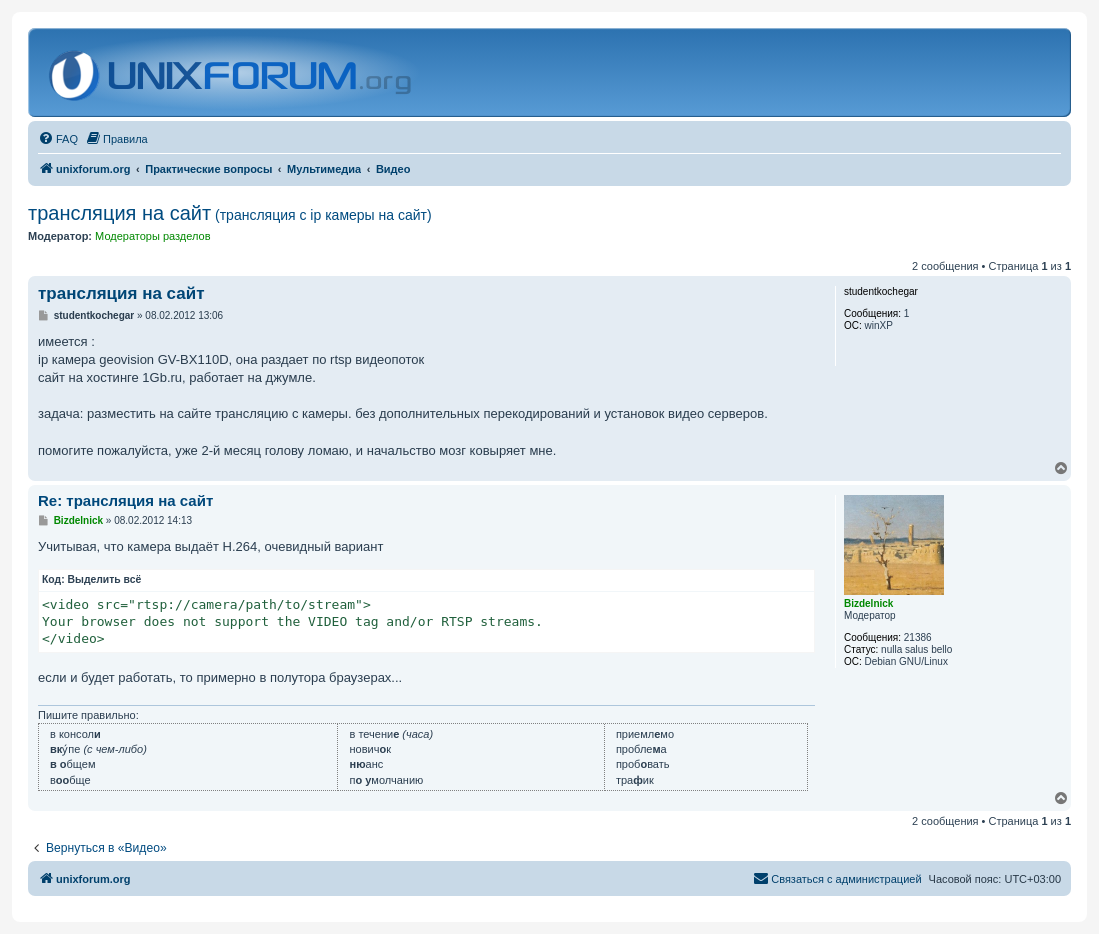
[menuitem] (58, 139)
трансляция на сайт (230, 213)
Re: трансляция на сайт (125, 500)
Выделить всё (105, 579)
